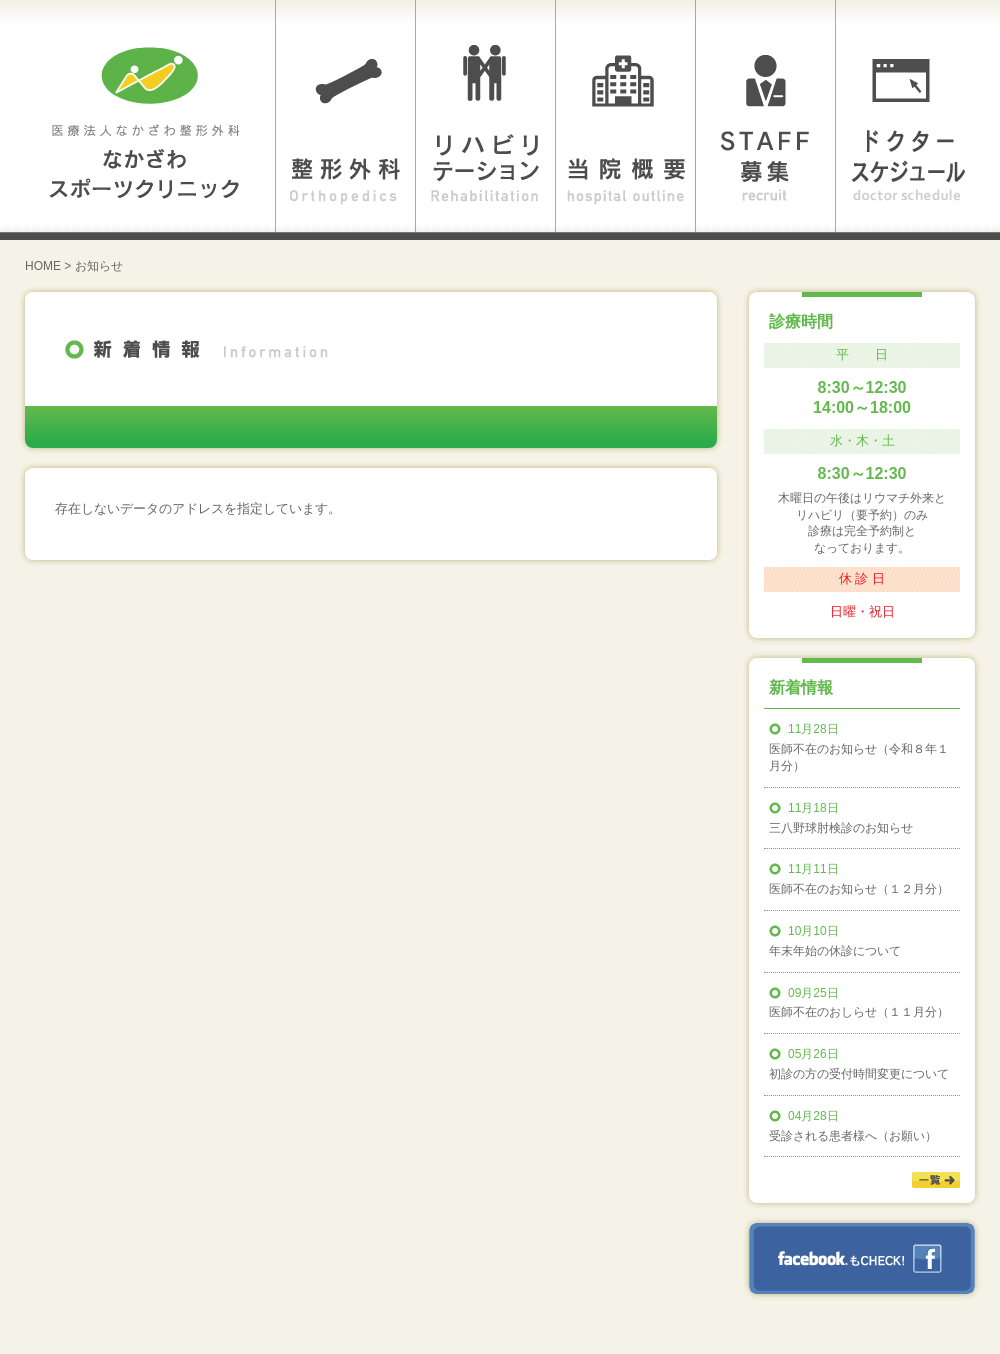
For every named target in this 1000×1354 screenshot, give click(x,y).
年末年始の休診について (835, 951)
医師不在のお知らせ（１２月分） (859, 889)
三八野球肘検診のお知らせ (841, 828)
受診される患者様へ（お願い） (853, 1136)
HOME (43, 266)
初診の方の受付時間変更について (859, 1074)
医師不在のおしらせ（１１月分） (859, 1012)
